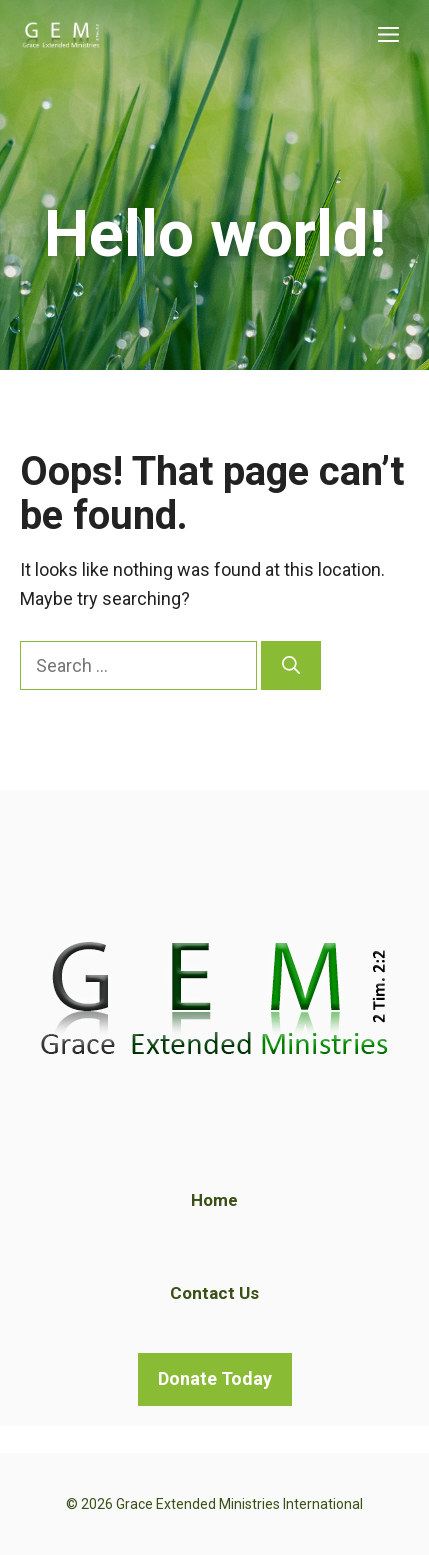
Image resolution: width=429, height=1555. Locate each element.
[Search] (291, 665)
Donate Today (215, 1378)
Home (214, 1200)
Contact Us (214, 1293)
